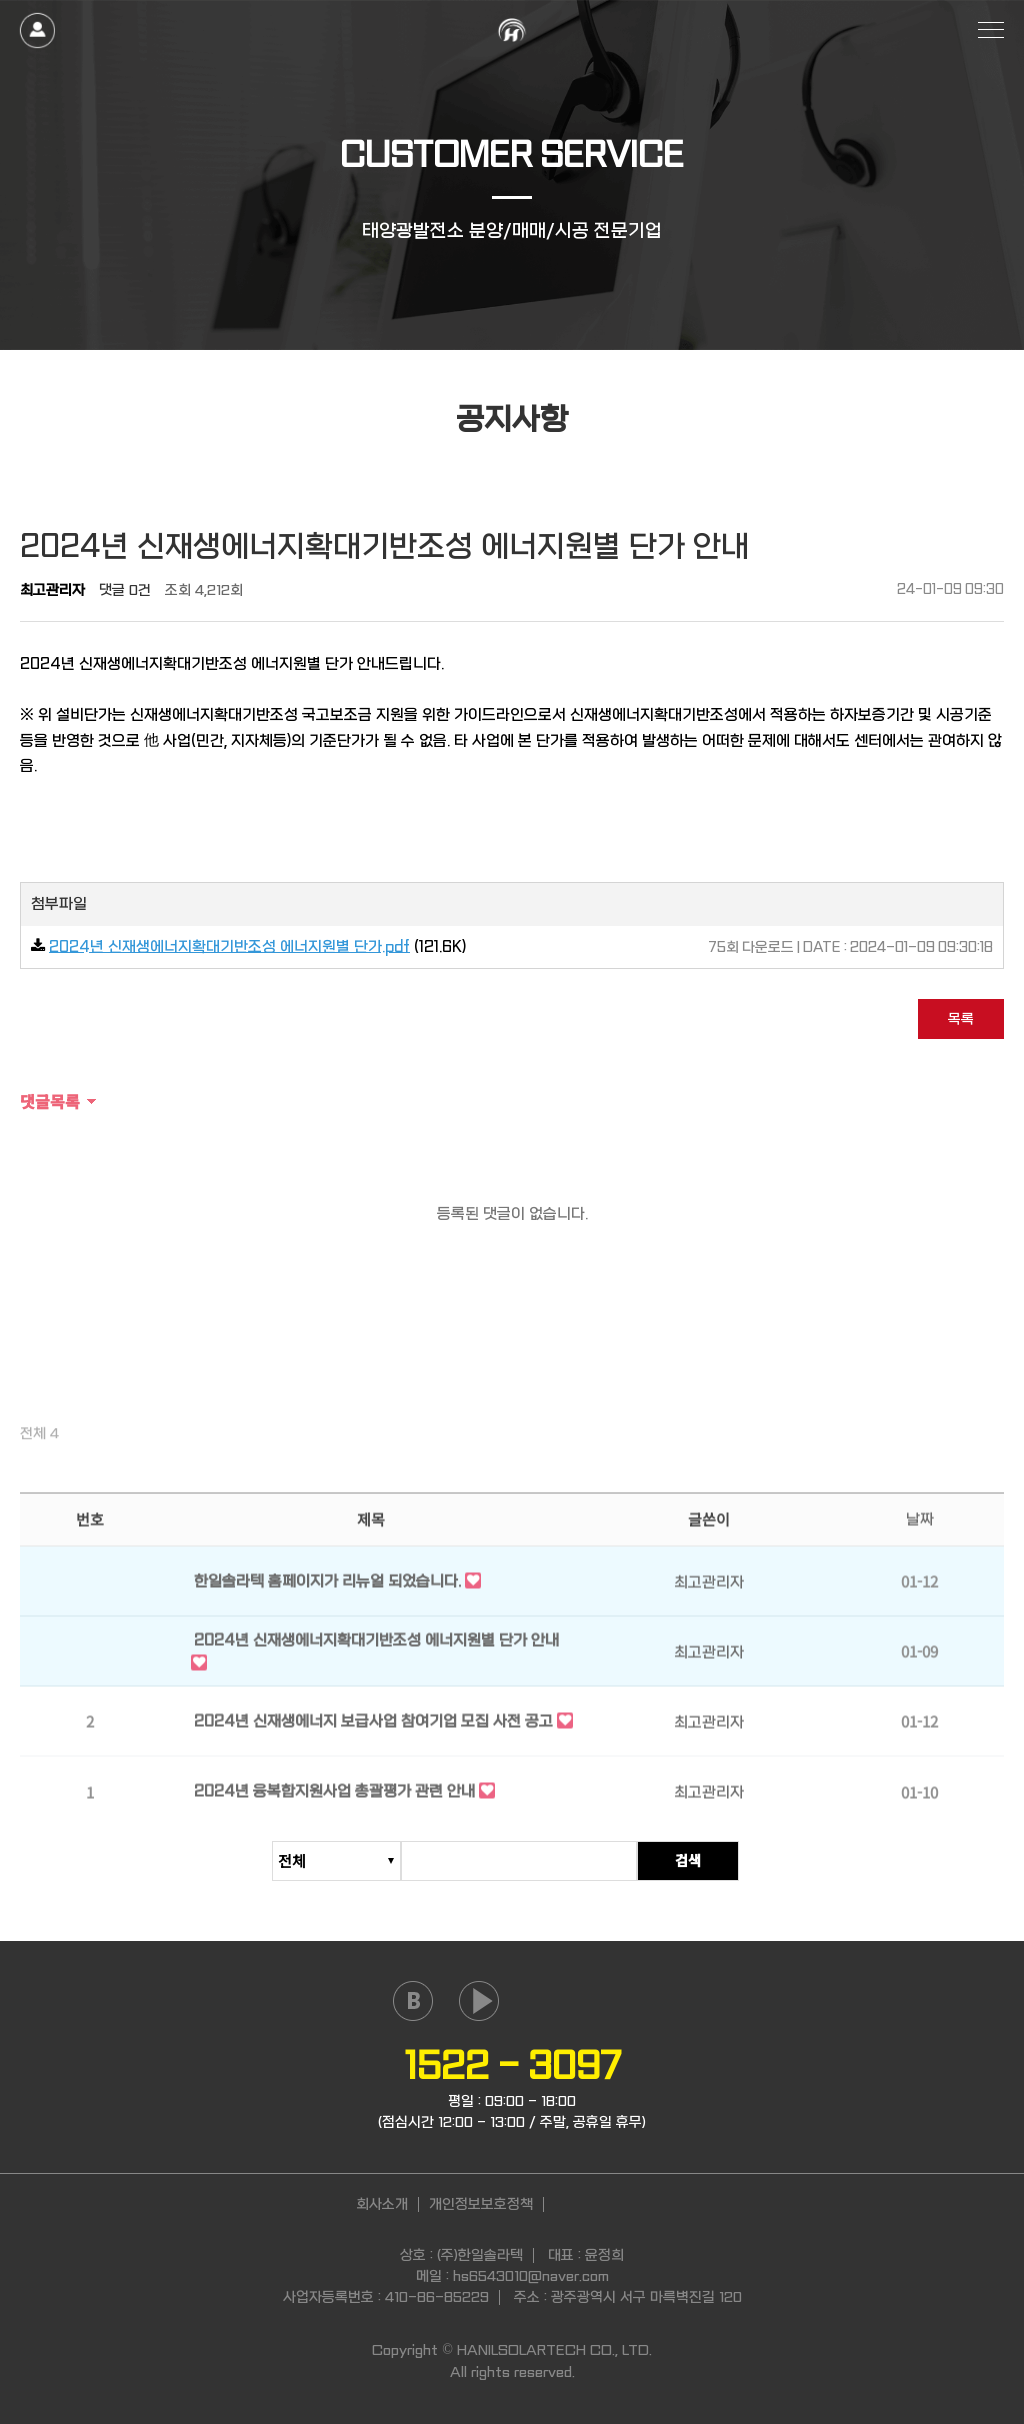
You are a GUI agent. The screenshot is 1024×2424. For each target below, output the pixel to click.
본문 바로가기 (0, 0)
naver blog (413, 2001)
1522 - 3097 (512, 2066)
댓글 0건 (125, 590)
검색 (701, 1861)
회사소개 (382, 2204)
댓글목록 (50, 1101)
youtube (479, 2001)
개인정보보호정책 (481, 2204)
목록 (961, 1019)
